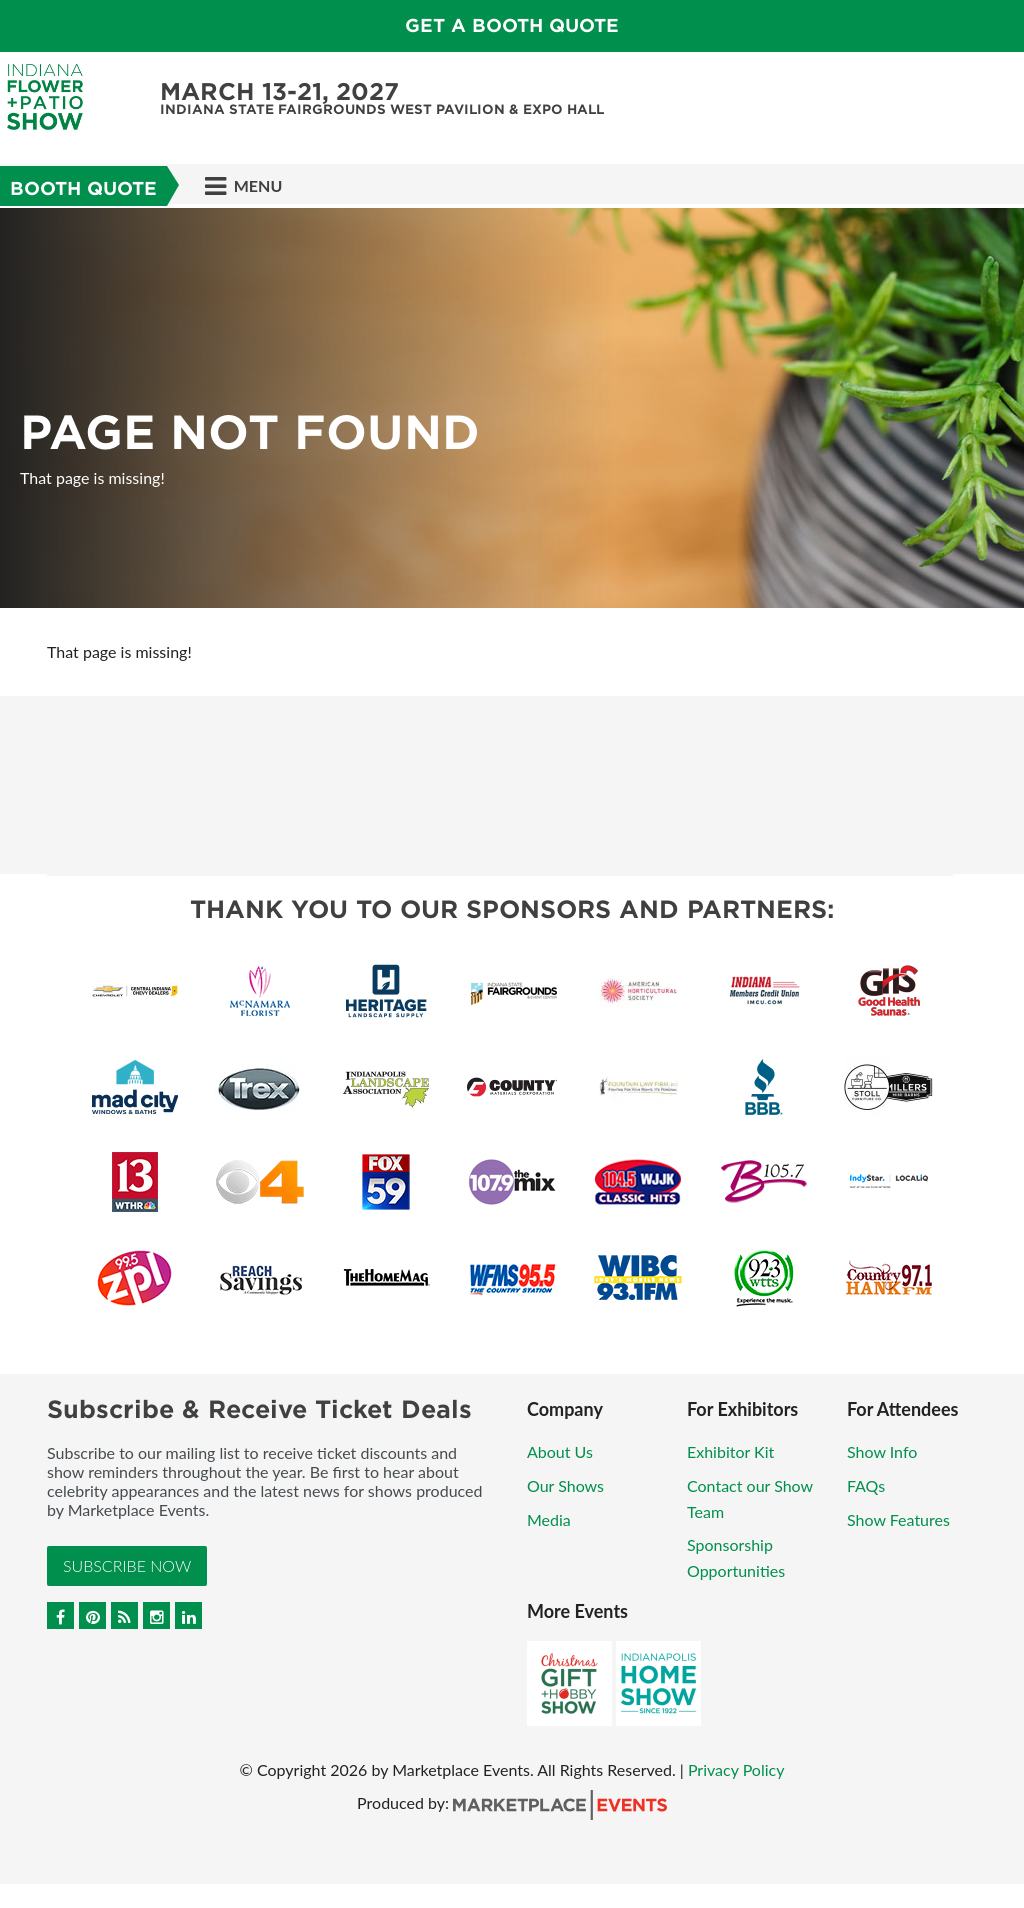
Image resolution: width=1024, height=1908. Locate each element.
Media (549, 1519)
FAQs (866, 1485)
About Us (560, 1451)
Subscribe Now (127, 1565)
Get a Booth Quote (512, 25)
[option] (512, 408)
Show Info (882, 1451)
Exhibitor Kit (730, 1451)
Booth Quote (83, 188)
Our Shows (565, 1485)
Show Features (898, 1519)
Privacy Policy (736, 1769)
